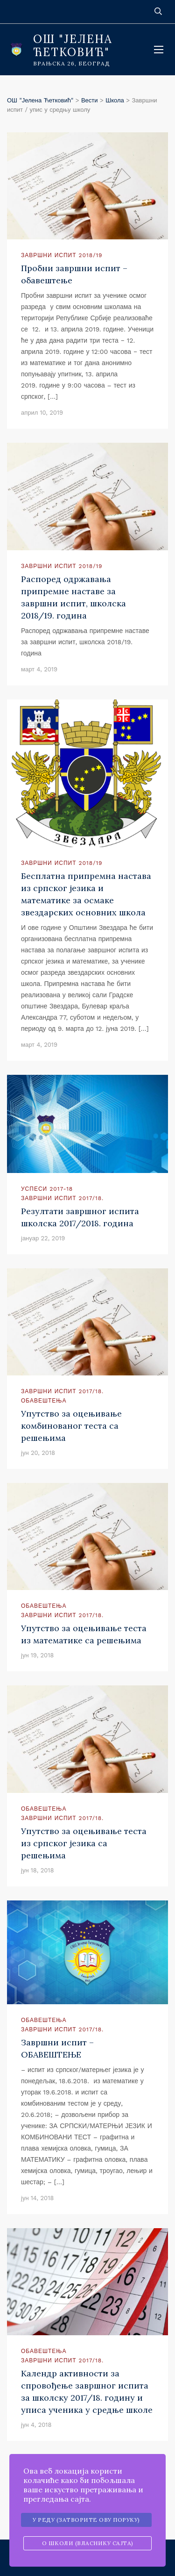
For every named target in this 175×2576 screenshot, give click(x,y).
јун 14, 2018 (37, 2198)
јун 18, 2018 (37, 1870)
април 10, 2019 (42, 412)
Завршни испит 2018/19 (61, 255)
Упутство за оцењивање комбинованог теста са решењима (71, 1425)
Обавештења (43, 1400)
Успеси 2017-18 (47, 1189)
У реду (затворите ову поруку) (86, 2519)
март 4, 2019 (39, 669)
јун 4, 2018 (36, 2424)
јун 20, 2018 (38, 1452)
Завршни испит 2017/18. (62, 1198)
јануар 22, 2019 (43, 1238)
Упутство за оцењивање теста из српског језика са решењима (84, 1843)
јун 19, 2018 (37, 1655)
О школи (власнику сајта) (87, 2543)
